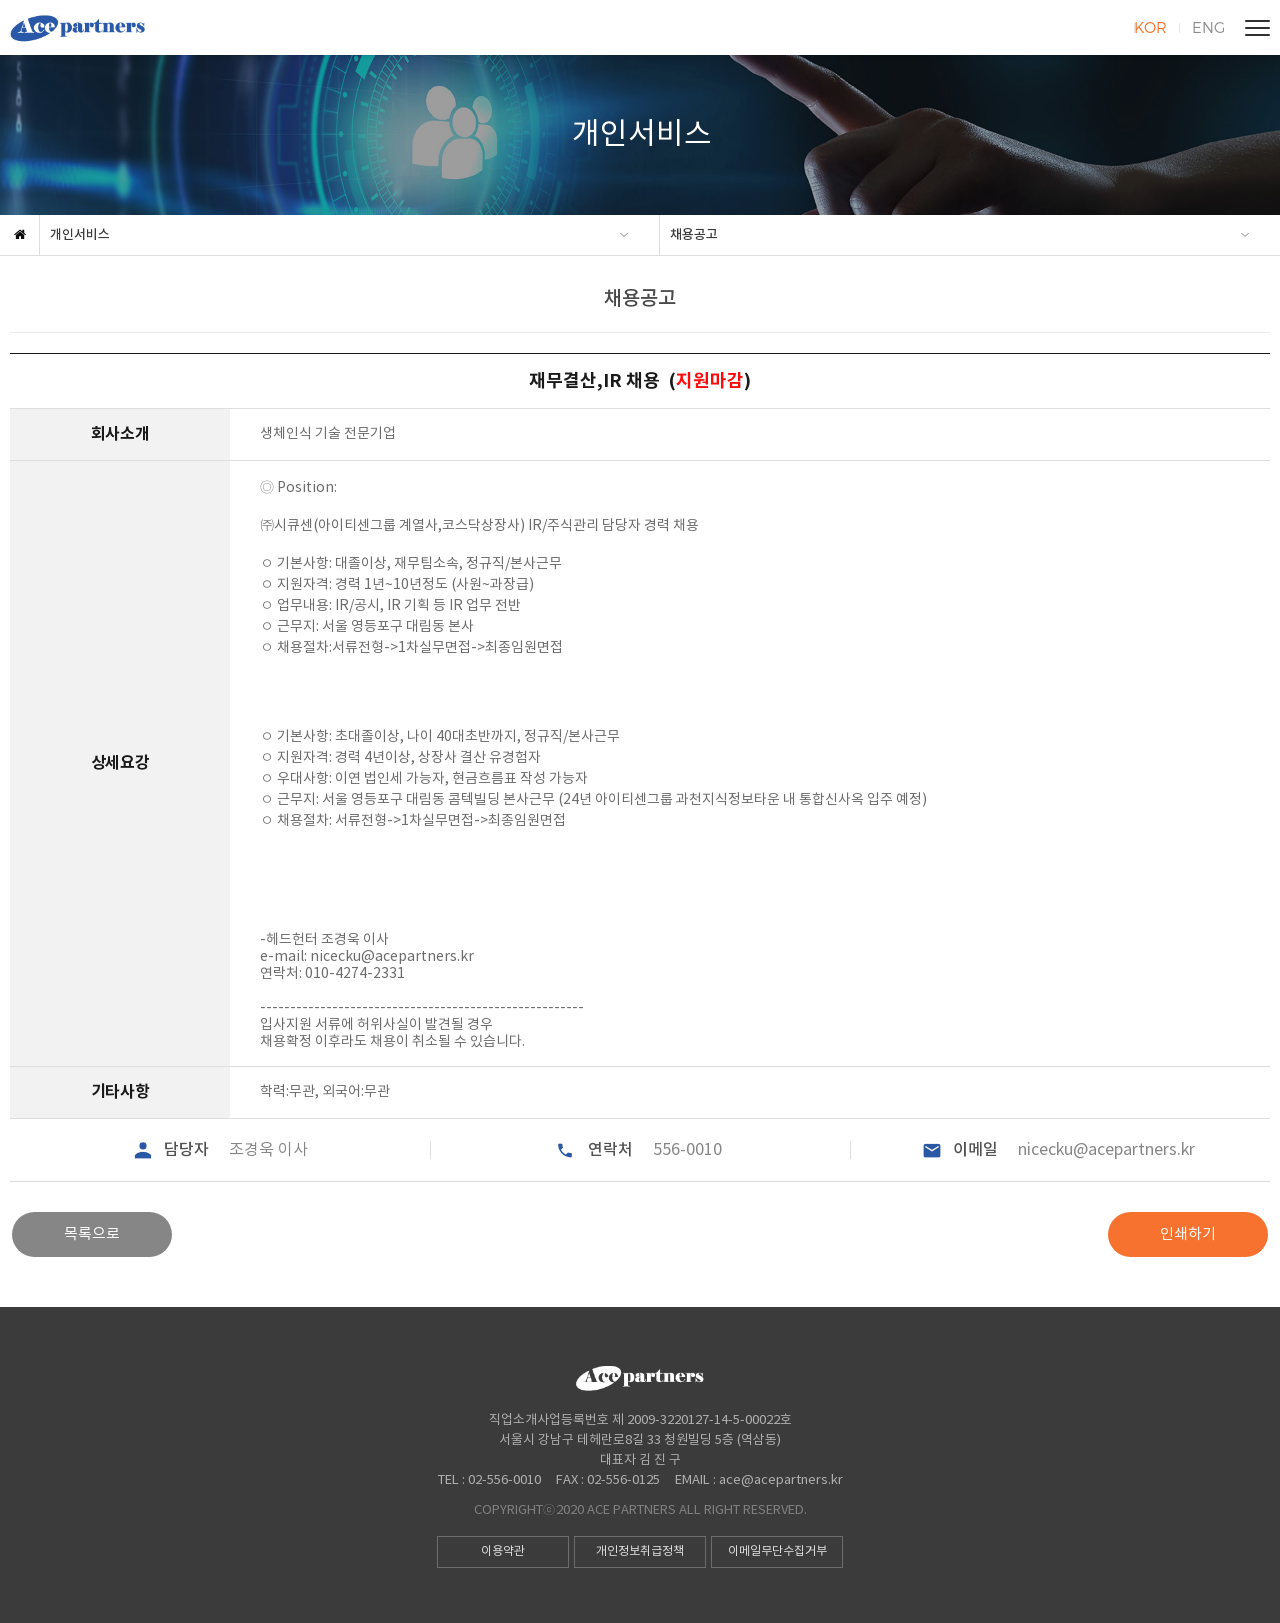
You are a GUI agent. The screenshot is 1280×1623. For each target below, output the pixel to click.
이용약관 (503, 1551)
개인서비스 (80, 235)
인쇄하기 (1188, 1234)
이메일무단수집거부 (777, 1551)
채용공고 (694, 235)
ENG (1208, 27)
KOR (1150, 27)
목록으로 (92, 1234)
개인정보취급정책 (640, 1551)
